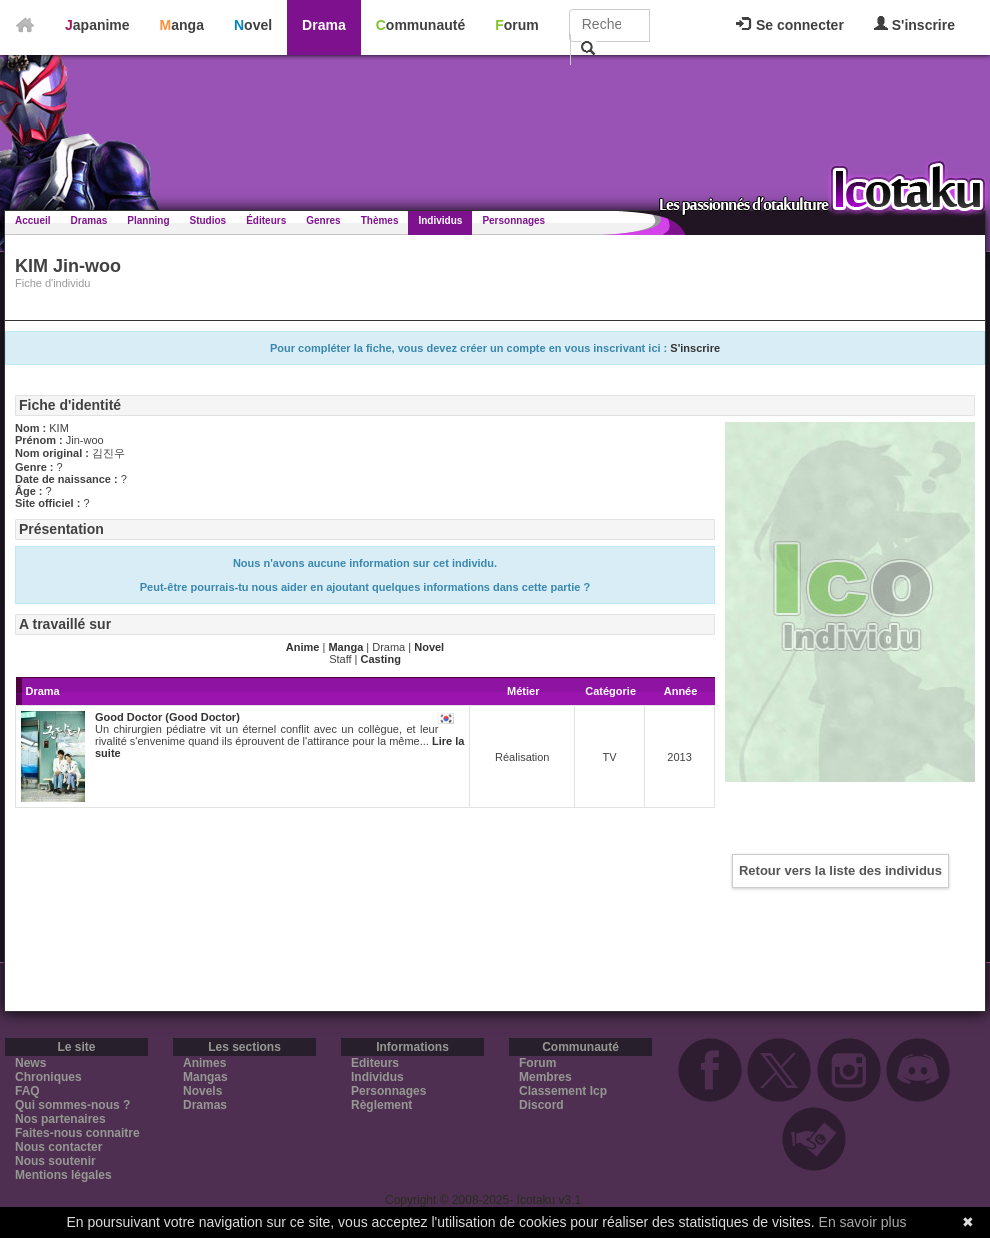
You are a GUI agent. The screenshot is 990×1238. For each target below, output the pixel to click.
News (30, 1063)
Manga (182, 25)
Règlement (381, 1105)
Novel (253, 25)
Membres (545, 1077)
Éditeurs (266, 220)
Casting (381, 659)
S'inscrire (914, 24)
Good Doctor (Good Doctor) (167, 717)
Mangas (205, 1077)
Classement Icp (563, 1091)
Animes (204, 1063)
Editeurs (375, 1063)
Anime (303, 647)
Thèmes (380, 220)
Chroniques (48, 1077)
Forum (517, 25)
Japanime (97, 25)
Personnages (513, 220)
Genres (323, 220)
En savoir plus (863, 1222)
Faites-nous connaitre (77, 1133)
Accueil (33, 220)
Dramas (89, 220)
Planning (148, 220)
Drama (324, 25)
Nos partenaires (60, 1119)
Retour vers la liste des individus (840, 870)
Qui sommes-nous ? (72, 1105)
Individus (440, 220)
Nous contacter (58, 1147)
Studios (208, 220)
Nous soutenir (55, 1161)
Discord (541, 1105)
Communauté (420, 25)
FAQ (27, 1091)
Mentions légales (63, 1175)
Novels (202, 1091)
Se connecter (790, 25)
